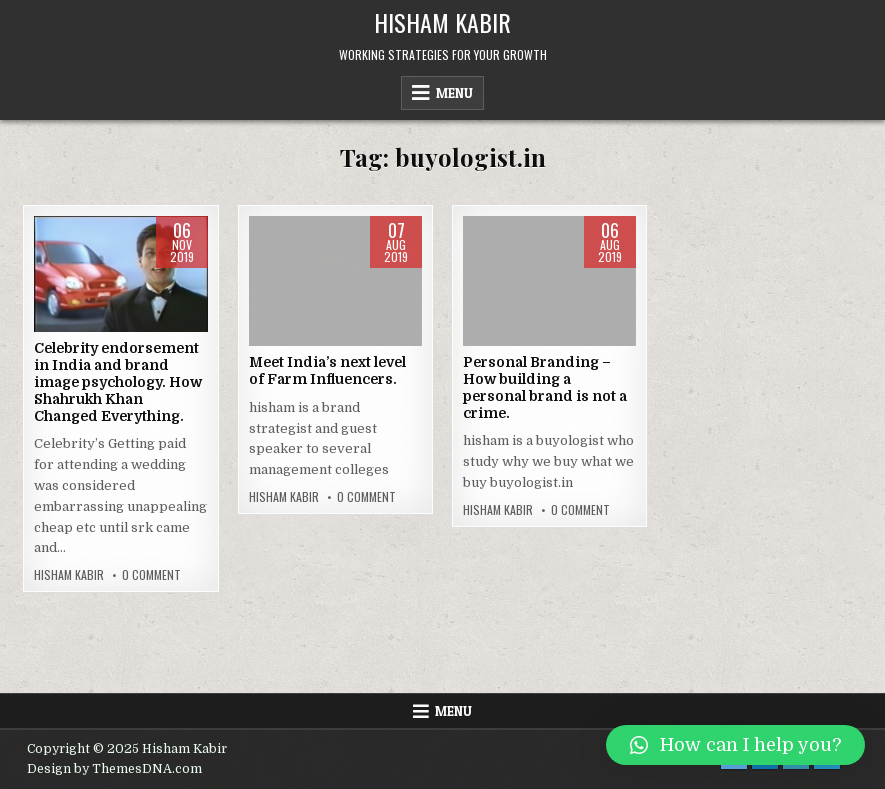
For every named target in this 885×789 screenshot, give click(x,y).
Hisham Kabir (442, 22)
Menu (454, 93)
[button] (735, 745)
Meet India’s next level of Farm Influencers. (327, 370)
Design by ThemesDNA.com (114, 769)
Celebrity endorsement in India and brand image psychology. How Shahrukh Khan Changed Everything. (118, 381)
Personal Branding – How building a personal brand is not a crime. (545, 387)
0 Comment (151, 575)
